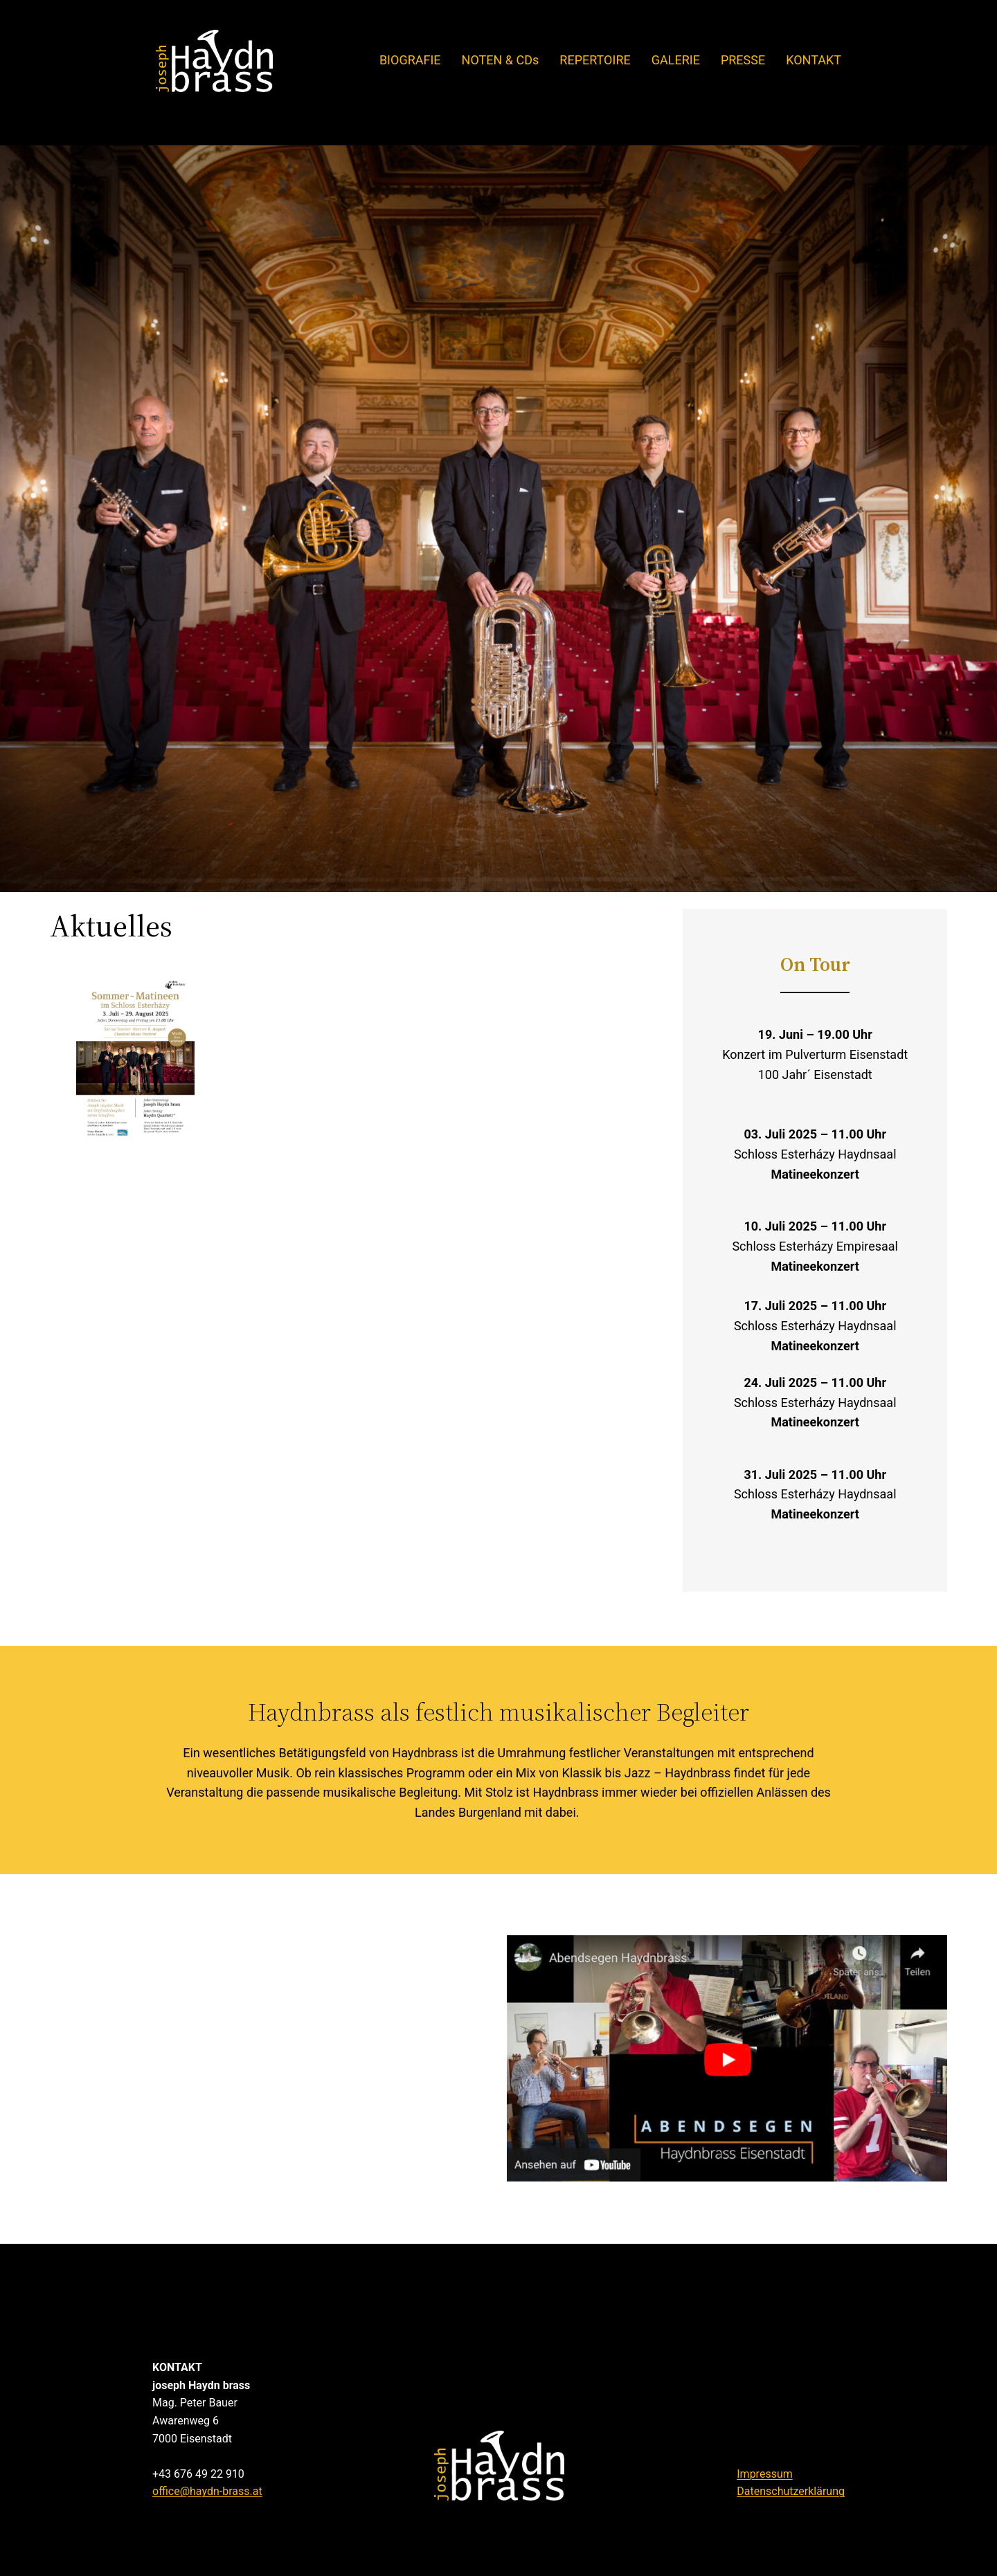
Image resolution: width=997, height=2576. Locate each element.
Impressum (765, 2473)
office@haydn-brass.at (207, 2491)
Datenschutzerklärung (791, 2491)
